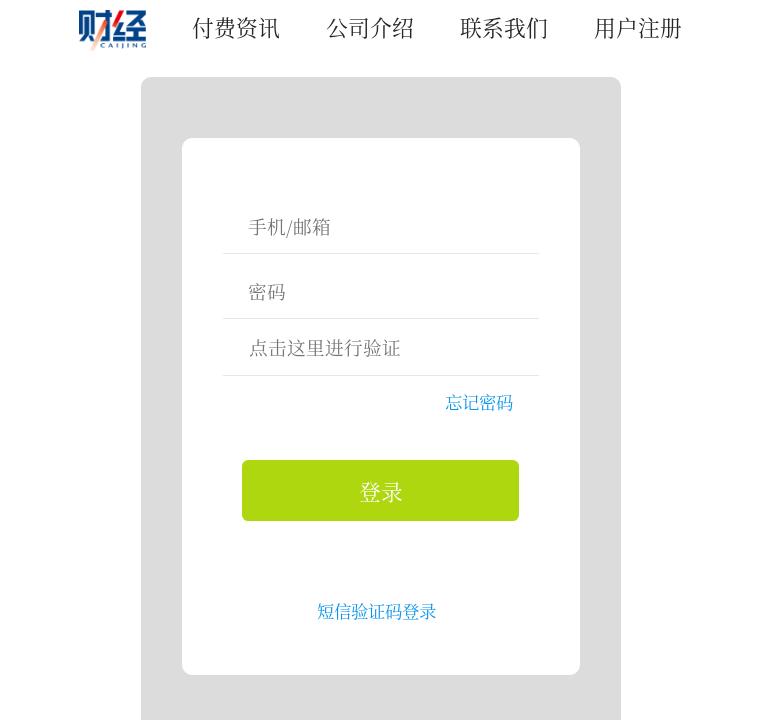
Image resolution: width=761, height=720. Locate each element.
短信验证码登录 (376, 610)
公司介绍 (370, 26)
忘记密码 (479, 401)
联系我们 (504, 26)
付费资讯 (236, 26)
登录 (381, 490)
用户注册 (638, 26)
